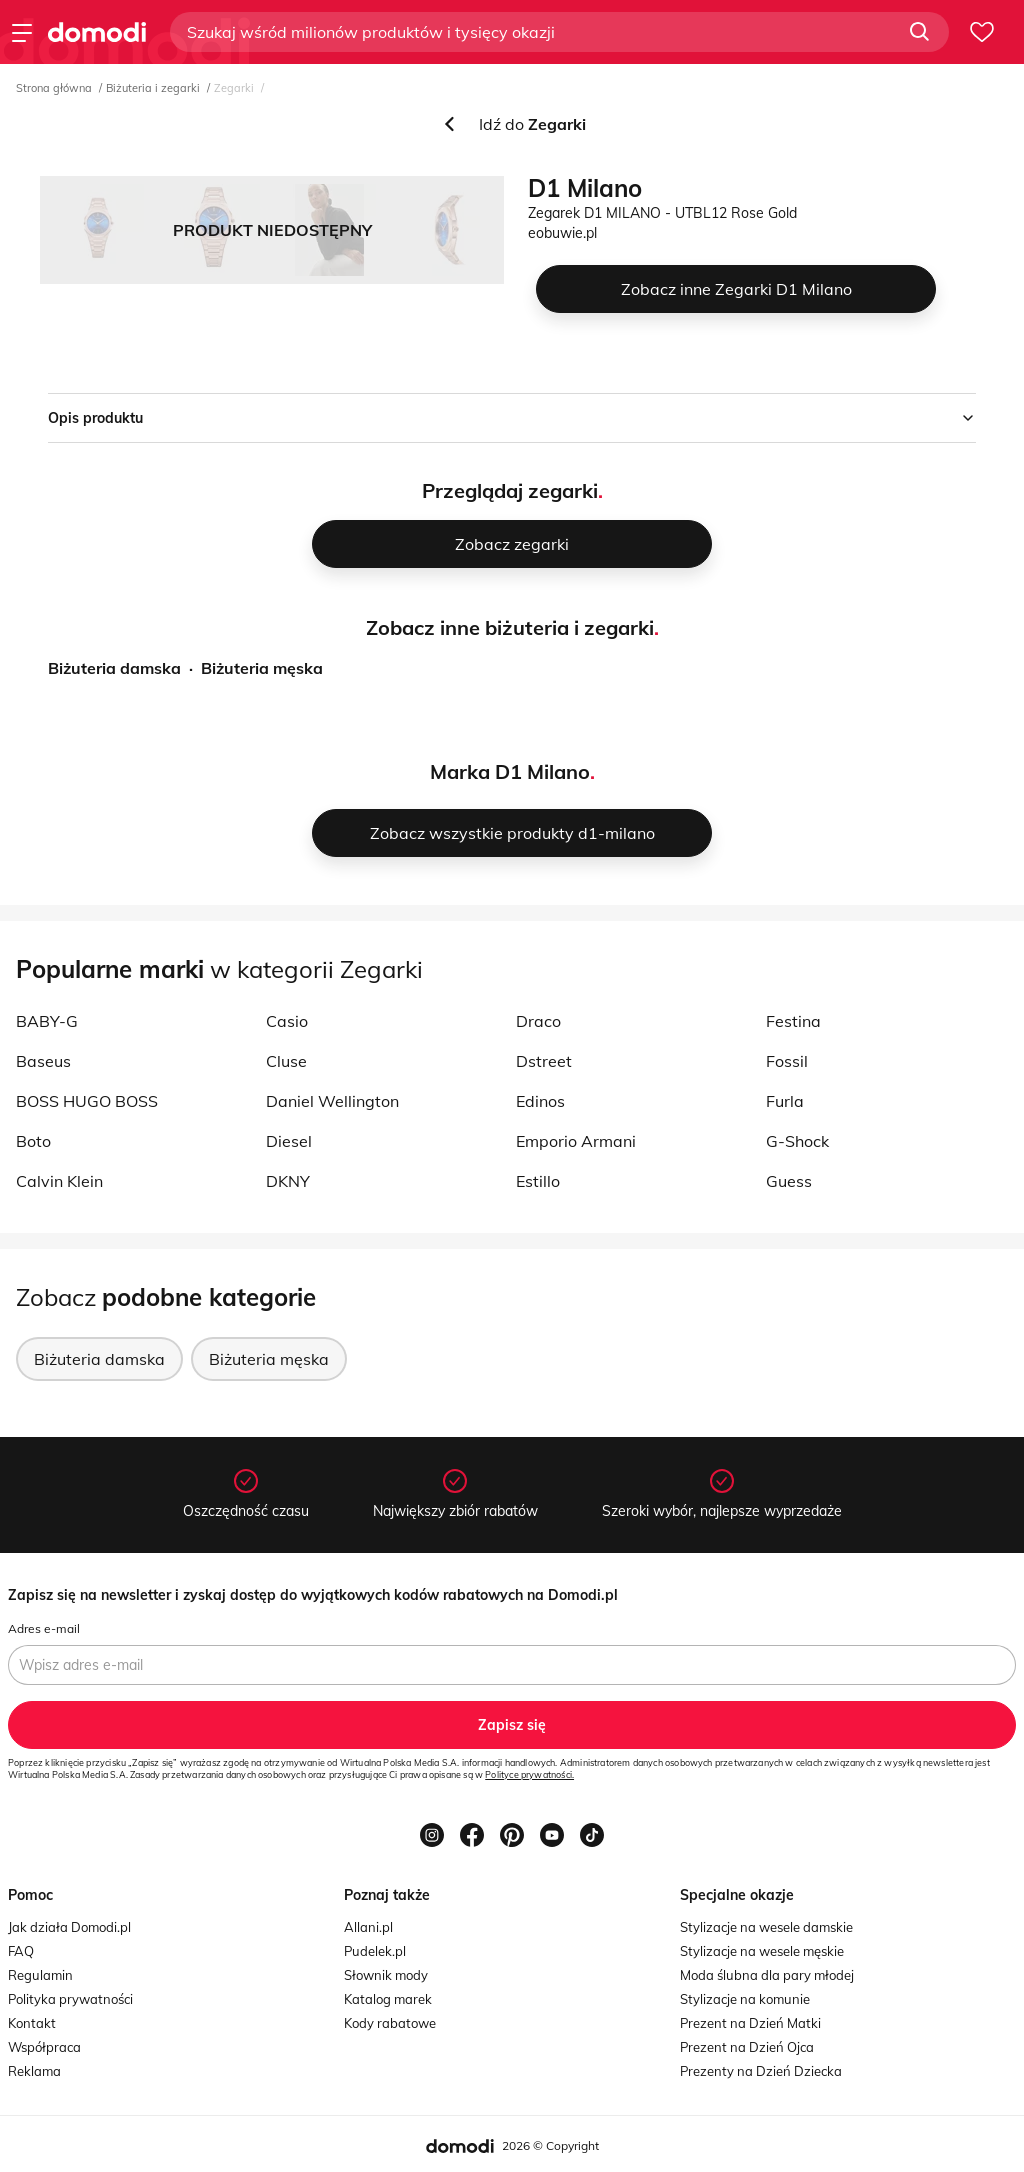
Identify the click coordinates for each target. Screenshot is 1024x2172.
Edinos (540, 1101)
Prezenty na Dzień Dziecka (761, 2071)
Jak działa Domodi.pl (69, 1927)
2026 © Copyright (550, 2145)
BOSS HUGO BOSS (87, 1101)
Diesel (289, 1141)
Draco (538, 1021)
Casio (287, 1021)
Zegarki (234, 88)
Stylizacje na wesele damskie (766, 1927)
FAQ (21, 1951)
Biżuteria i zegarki (153, 88)
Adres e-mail (44, 1628)
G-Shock (797, 1141)
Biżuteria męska (262, 668)
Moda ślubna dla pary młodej (767, 1975)
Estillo (538, 1181)
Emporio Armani (576, 1141)
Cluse (286, 1061)
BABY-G (47, 1021)
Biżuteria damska (114, 668)
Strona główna (54, 88)
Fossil (787, 1061)
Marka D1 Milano (510, 771)
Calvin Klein (59, 1181)
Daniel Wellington (332, 1101)
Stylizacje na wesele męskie (762, 1951)
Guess (789, 1181)
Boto (33, 1141)
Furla (785, 1101)
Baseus (43, 1061)
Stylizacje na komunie (745, 1999)
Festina (793, 1021)
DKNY (288, 1181)
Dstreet (544, 1061)
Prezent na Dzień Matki (750, 2023)
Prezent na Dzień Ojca (747, 2047)
